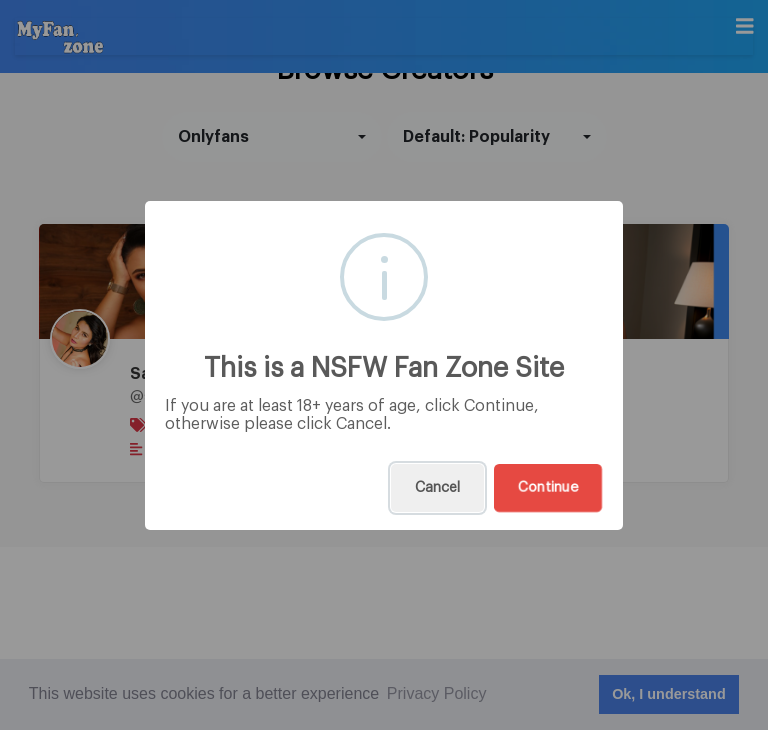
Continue (548, 488)
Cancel (437, 488)
